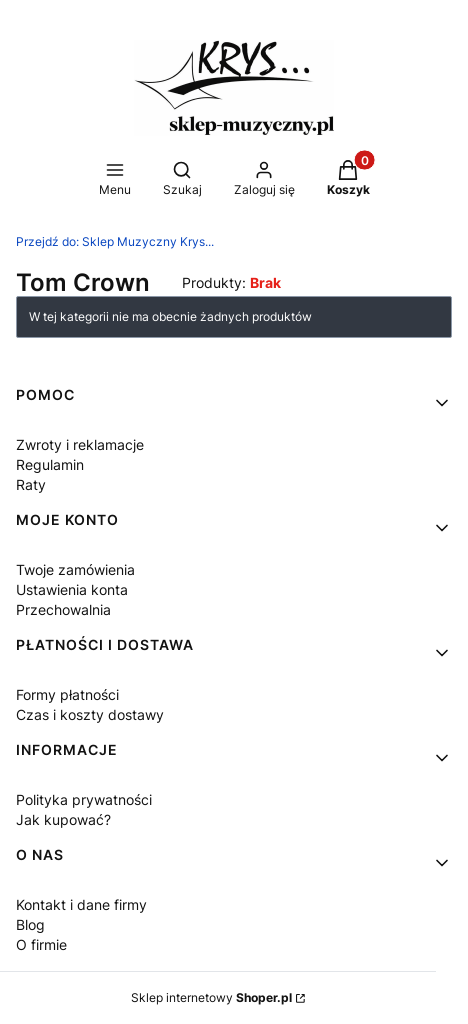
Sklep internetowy (211, 997)
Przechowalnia (63, 609)
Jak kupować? (63, 819)
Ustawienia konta (72, 589)
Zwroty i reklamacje (80, 444)
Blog (30, 924)
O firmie (41, 944)
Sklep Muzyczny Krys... (115, 241)
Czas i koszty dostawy (90, 714)
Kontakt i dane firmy (81, 904)
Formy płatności (67, 694)
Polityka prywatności (84, 799)
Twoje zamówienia (75, 569)
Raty (31, 484)
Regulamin (50, 464)
